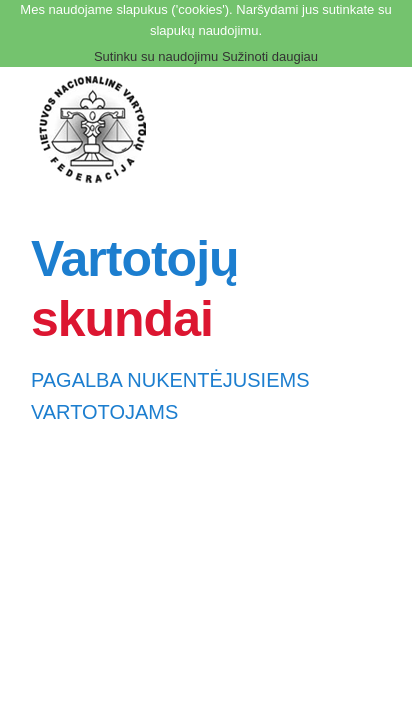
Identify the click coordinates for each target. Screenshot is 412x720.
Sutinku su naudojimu (156, 56)
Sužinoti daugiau (270, 56)
